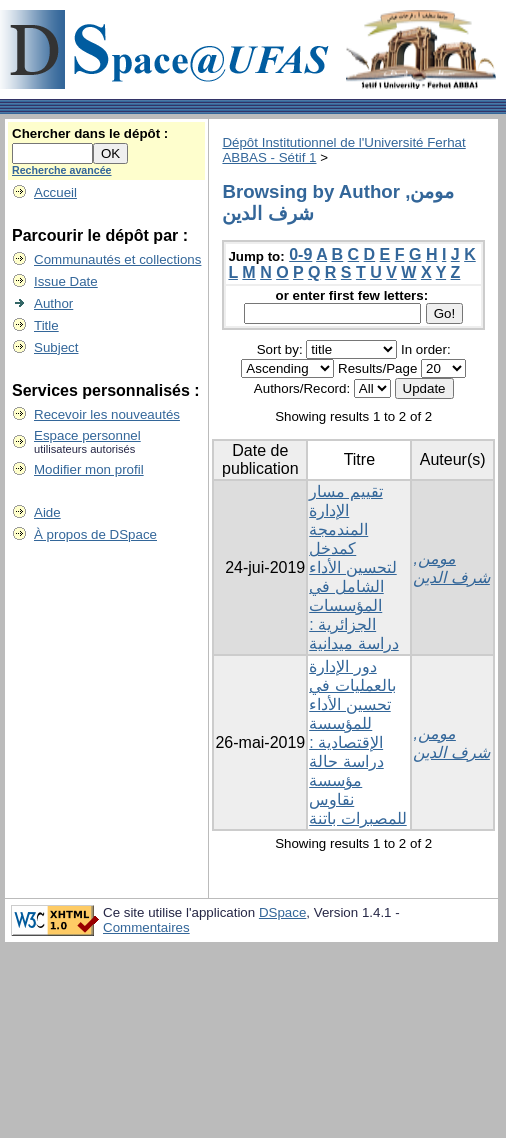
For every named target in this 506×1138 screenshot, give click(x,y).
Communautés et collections (117, 259)
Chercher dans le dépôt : (90, 133)
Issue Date (66, 281)
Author (53, 303)
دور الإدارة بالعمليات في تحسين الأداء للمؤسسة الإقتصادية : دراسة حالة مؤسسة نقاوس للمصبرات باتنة (357, 742)
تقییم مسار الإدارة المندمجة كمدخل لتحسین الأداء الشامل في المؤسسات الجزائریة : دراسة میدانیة (353, 567)
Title (46, 325)
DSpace (282, 912)
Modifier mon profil (89, 469)
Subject (56, 347)
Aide (47, 512)
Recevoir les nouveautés (107, 414)
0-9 (300, 254)
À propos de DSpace (95, 534)
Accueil (55, 192)
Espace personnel (87, 435)
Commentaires (146, 927)
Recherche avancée (62, 170)
